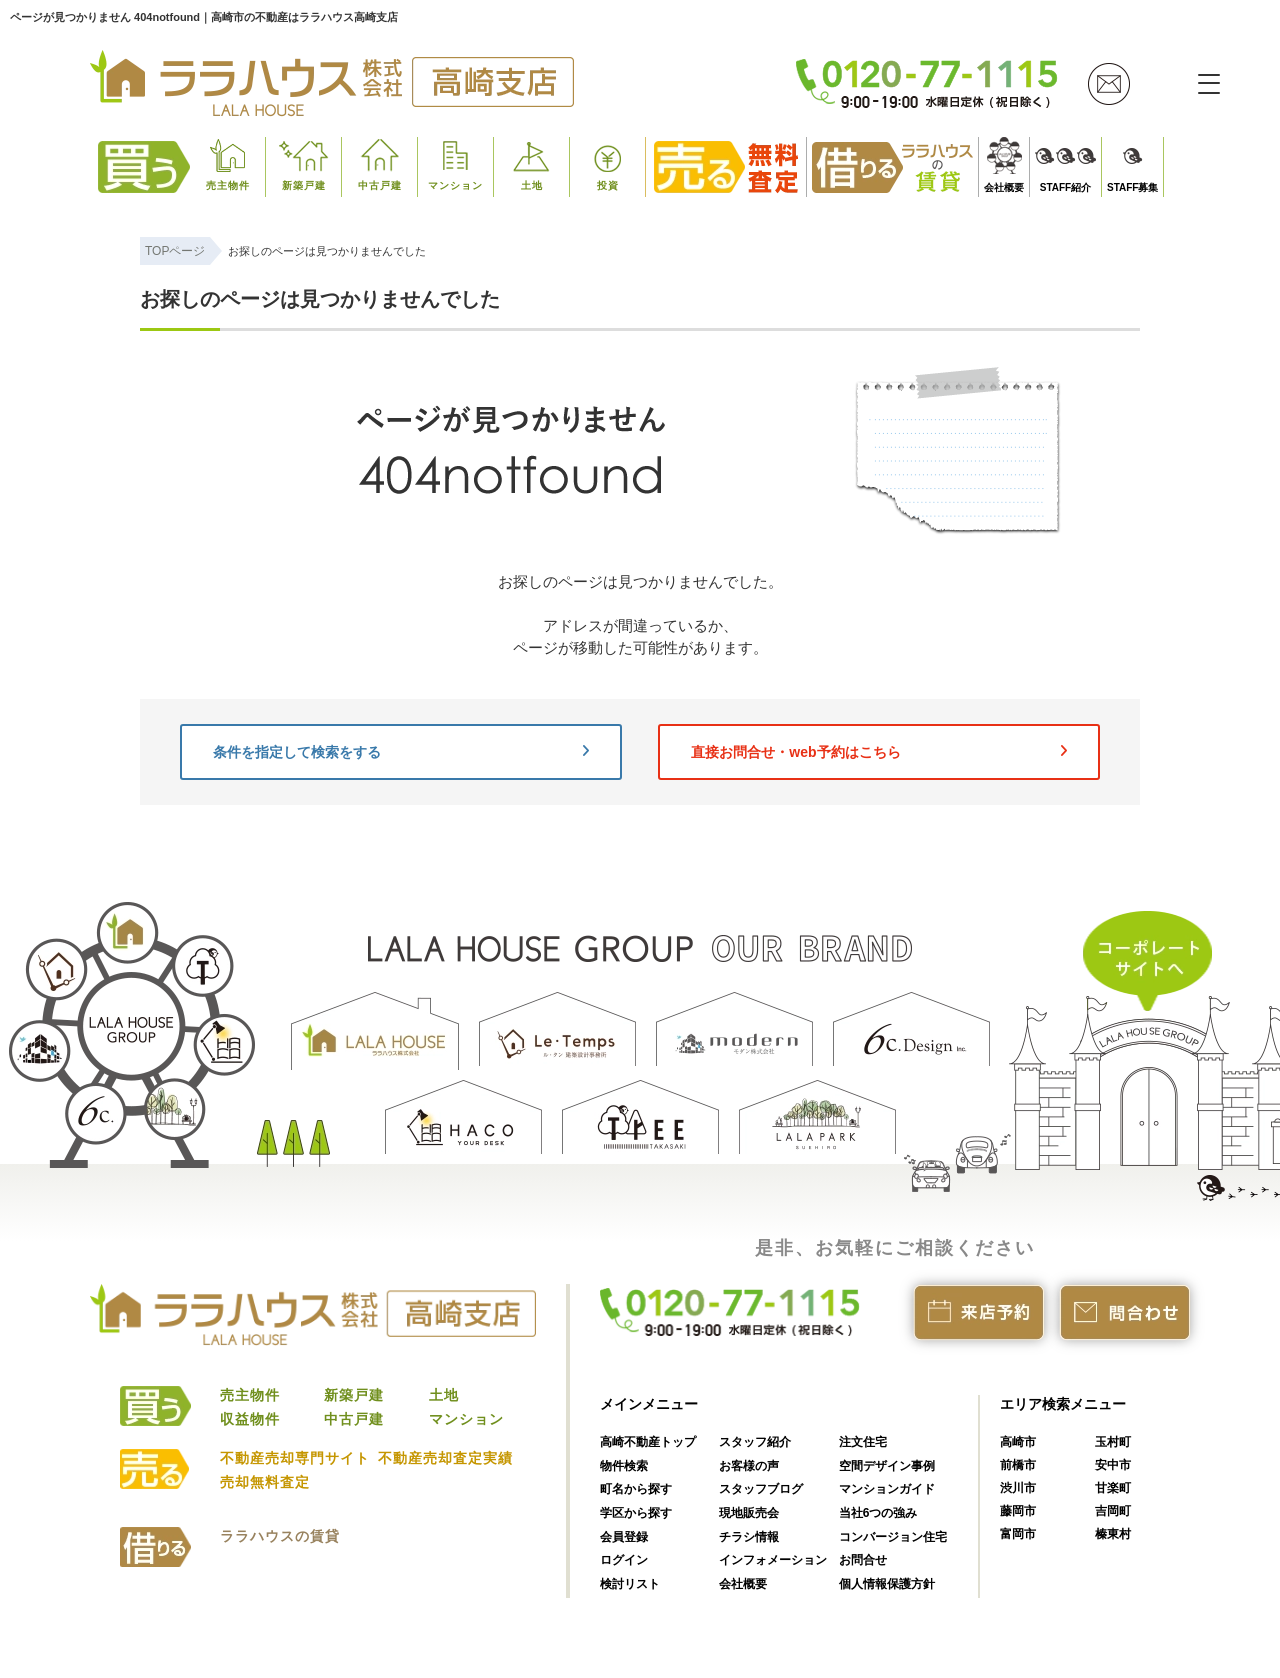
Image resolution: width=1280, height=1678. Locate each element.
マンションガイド (887, 1489)
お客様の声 (749, 1466)
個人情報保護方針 (887, 1584)
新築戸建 (304, 185)
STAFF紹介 (1065, 187)
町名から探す (636, 1489)
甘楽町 (1113, 1488)
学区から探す (636, 1513)
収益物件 (250, 1419)
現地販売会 (749, 1513)
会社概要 (1004, 187)
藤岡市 (1018, 1511)
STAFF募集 (1132, 187)
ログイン (624, 1560)
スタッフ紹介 (755, 1442)
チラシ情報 (749, 1537)
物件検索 (624, 1466)
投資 (608, 185)
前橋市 (1018, 1465)
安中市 (1113, 1465)
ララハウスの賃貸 (280, 1536)
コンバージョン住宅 (893, 1537)
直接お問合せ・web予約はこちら (879, 752)
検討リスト (630, 1584)
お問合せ (863, 1560)
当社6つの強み (878, 1513)
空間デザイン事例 (887, 1466)
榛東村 (1113, 1534)
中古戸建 (380, 185)
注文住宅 (863, 1442)
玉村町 (1113, 1442)
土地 (532, 185)
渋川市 (1018, 1488)
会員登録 (624, 1537)
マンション (455, 185)
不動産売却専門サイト (295, 1458)
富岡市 (1018, 1534)
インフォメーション (773, 1560)
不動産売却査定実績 (445, 1458)
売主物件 (228, 185)
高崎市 (1018, 1442)
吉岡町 (1113, 1511)
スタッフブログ (761, 1489)
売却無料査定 (265, 1482)
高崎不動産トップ (648, 1442)
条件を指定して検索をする (401, 752)
